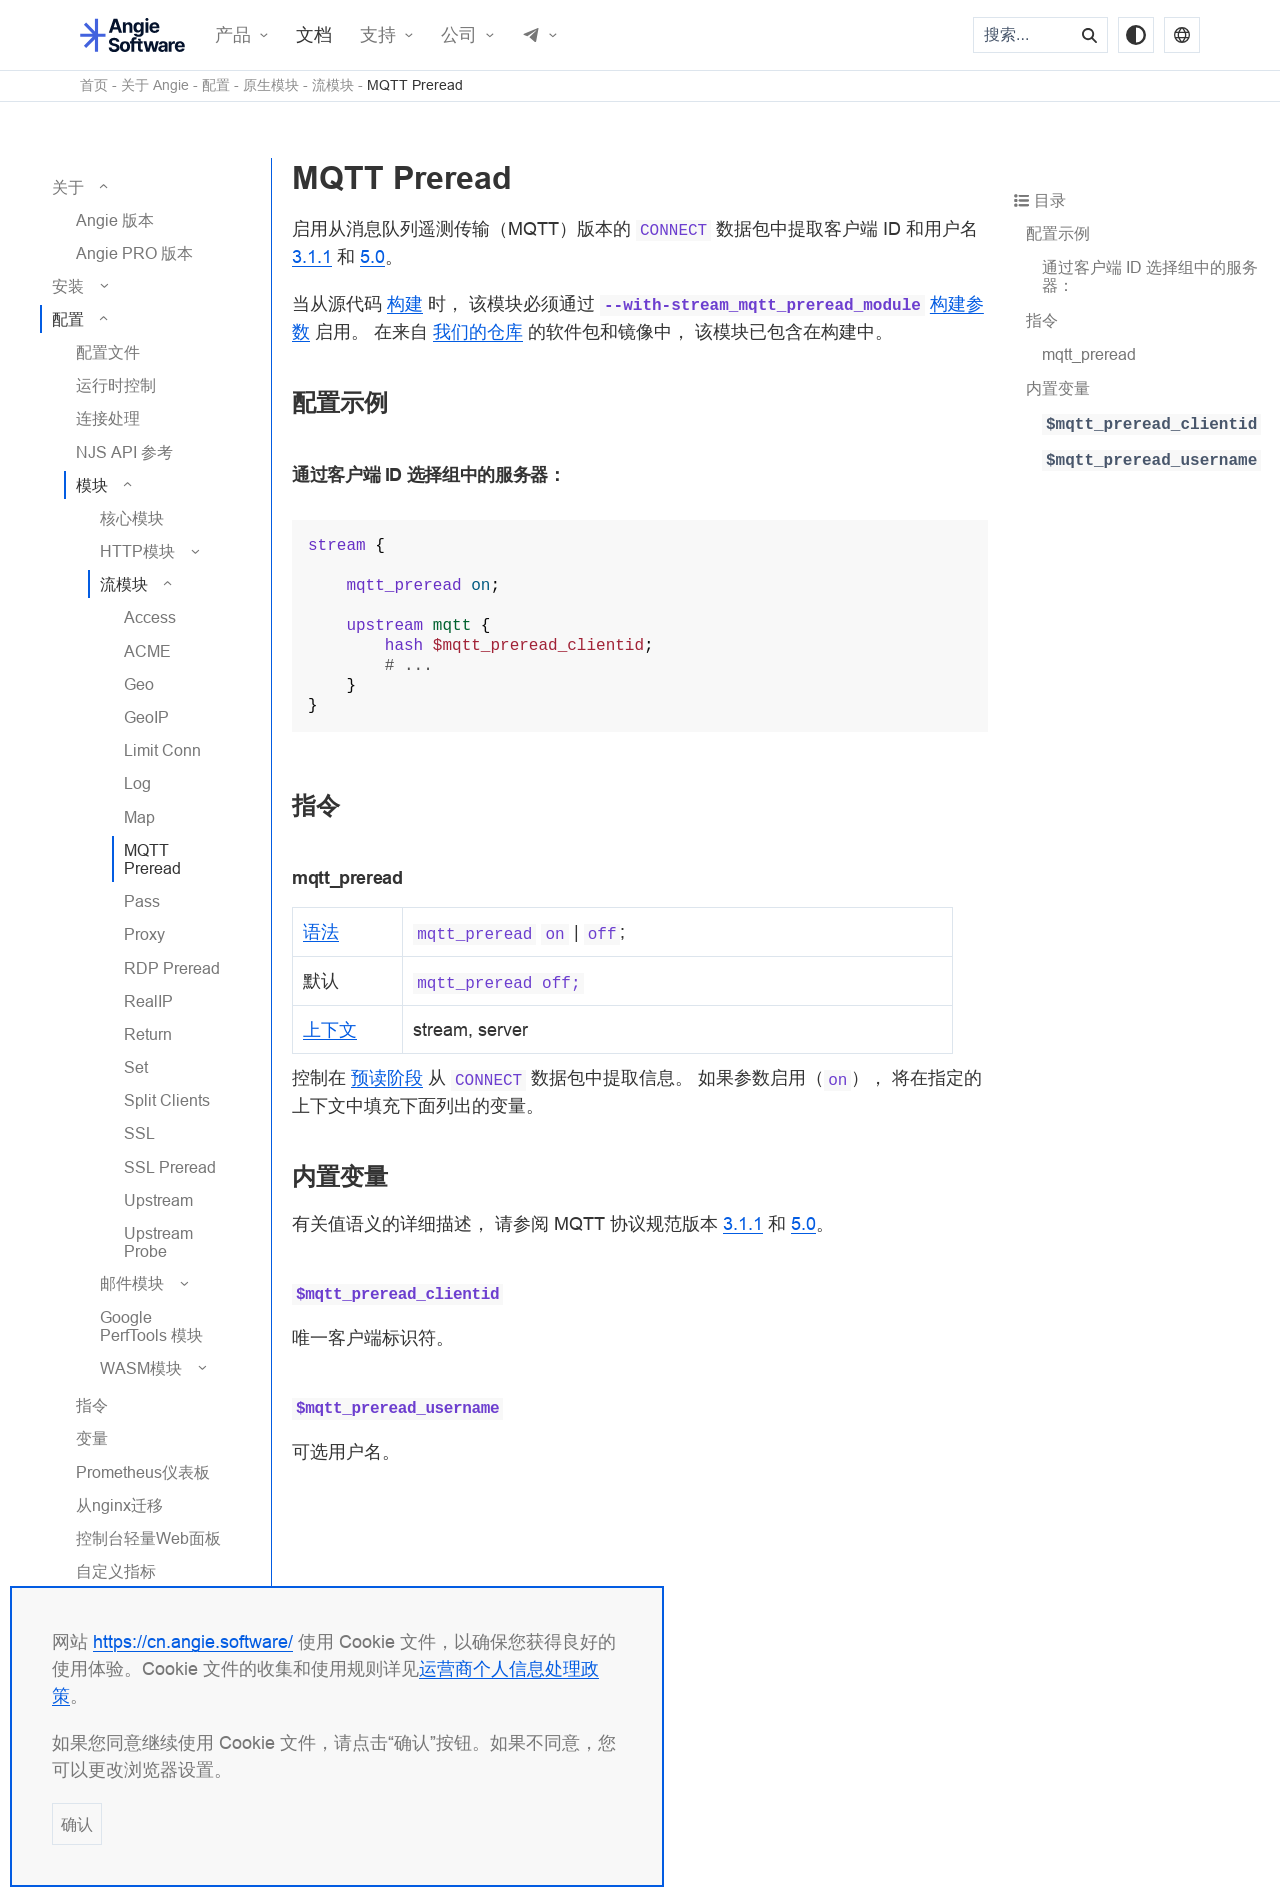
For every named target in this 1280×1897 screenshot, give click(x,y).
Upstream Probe (158, 1242)
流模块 (333, 85)
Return (148, 1034)
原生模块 (271, 85)
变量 (92, 1438)
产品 (233, 35)
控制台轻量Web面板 (148, 1538)
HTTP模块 (137, 551)
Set (136, 1067)
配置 (216, 85)
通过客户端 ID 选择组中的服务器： (1150, 276)
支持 (378, 35)
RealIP (148, 1001)
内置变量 (1058, 388)
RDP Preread (172, 968)
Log (137, 783)
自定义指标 (116, 1571)
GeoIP (146, 717)
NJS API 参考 (124, 452)
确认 (77, 1824)
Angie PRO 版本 (134, 253)
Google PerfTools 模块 (151, 1326)
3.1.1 (312, 256)
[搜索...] (1024, 35)
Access (150, 617)
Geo (139, 684)
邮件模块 (132, 1283)
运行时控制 (116, 385)
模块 (92, 485)
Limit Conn (162, 750)
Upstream (158, 1200)
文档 (314, 35)
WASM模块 (141, 1368)
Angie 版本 (115, 220)
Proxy (144, 934)
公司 (459, 35)
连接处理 (108, 418)
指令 (92, 1405)
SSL (139, 1133)
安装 (68, 286)
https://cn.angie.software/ (193, 1641)
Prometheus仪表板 (143, 1472)
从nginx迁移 (119, 1505)
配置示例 (1058, 233)
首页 (94, 85)
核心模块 (132, 518)
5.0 (372, 256)
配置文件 (108, 352)
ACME (147, 651)
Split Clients (167, 1100)
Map (139, 817)
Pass (142, 901)
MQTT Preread (415, 85)
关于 (68, 187)
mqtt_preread (1089, 354)
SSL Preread (170, 1167)
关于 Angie (155, 85)
